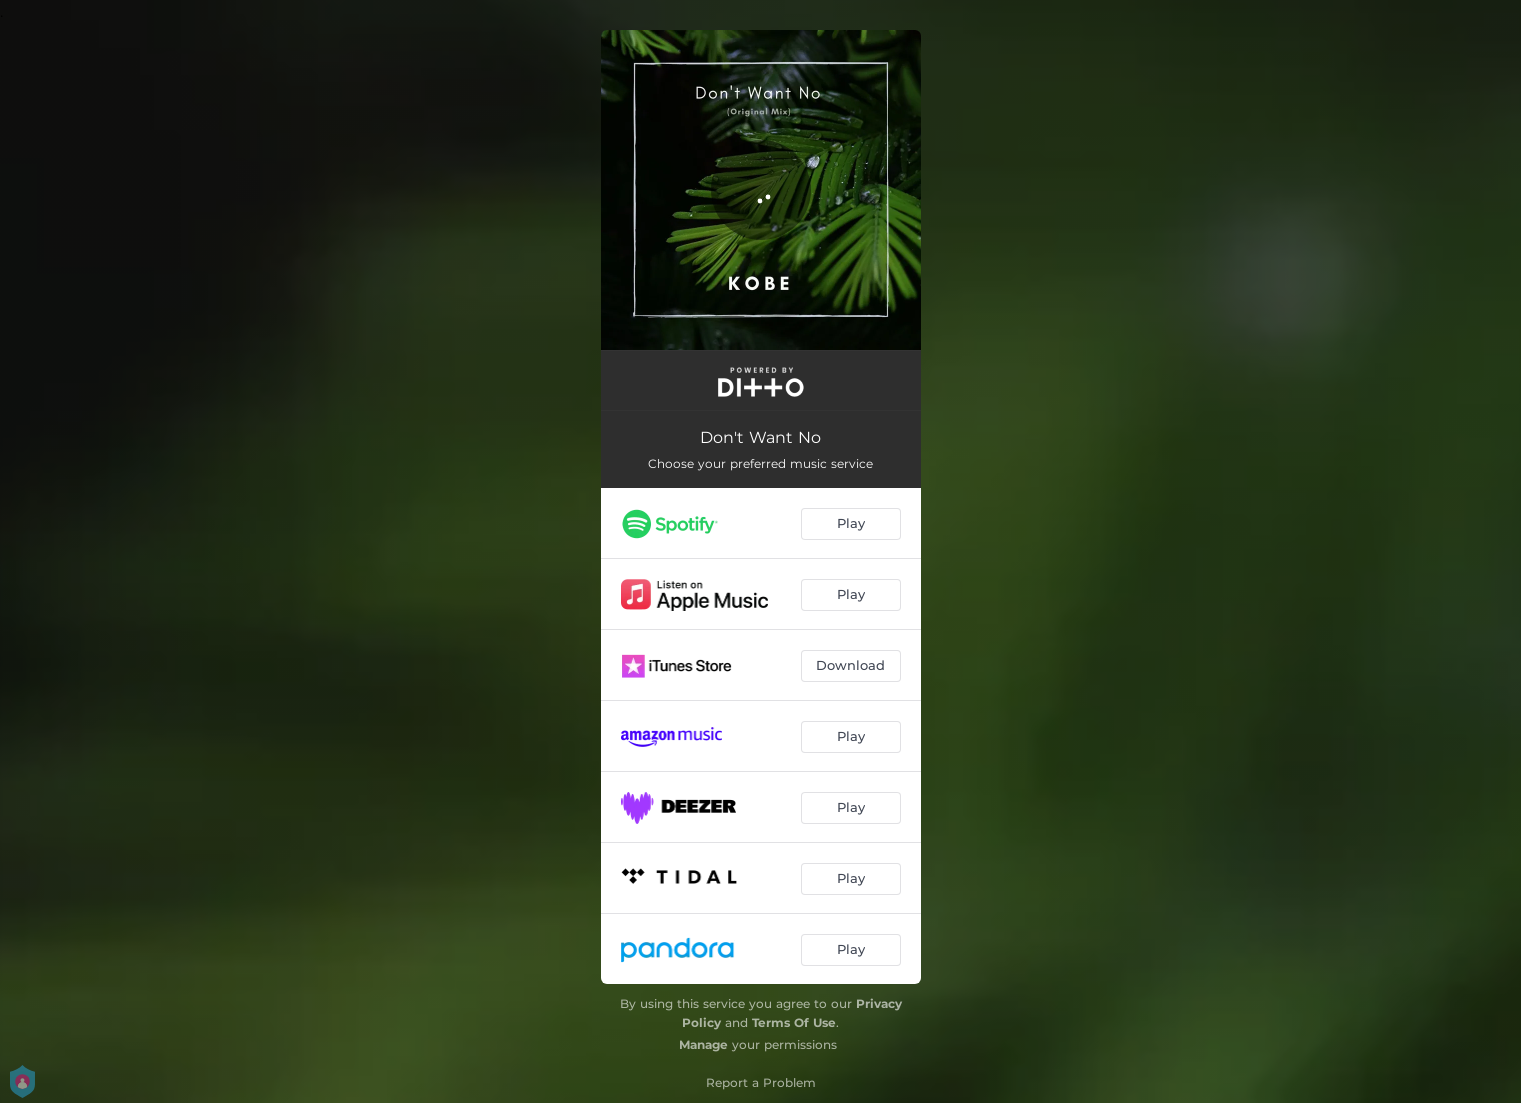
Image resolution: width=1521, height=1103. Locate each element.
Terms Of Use (794, 1022)
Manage (703, 1044)
